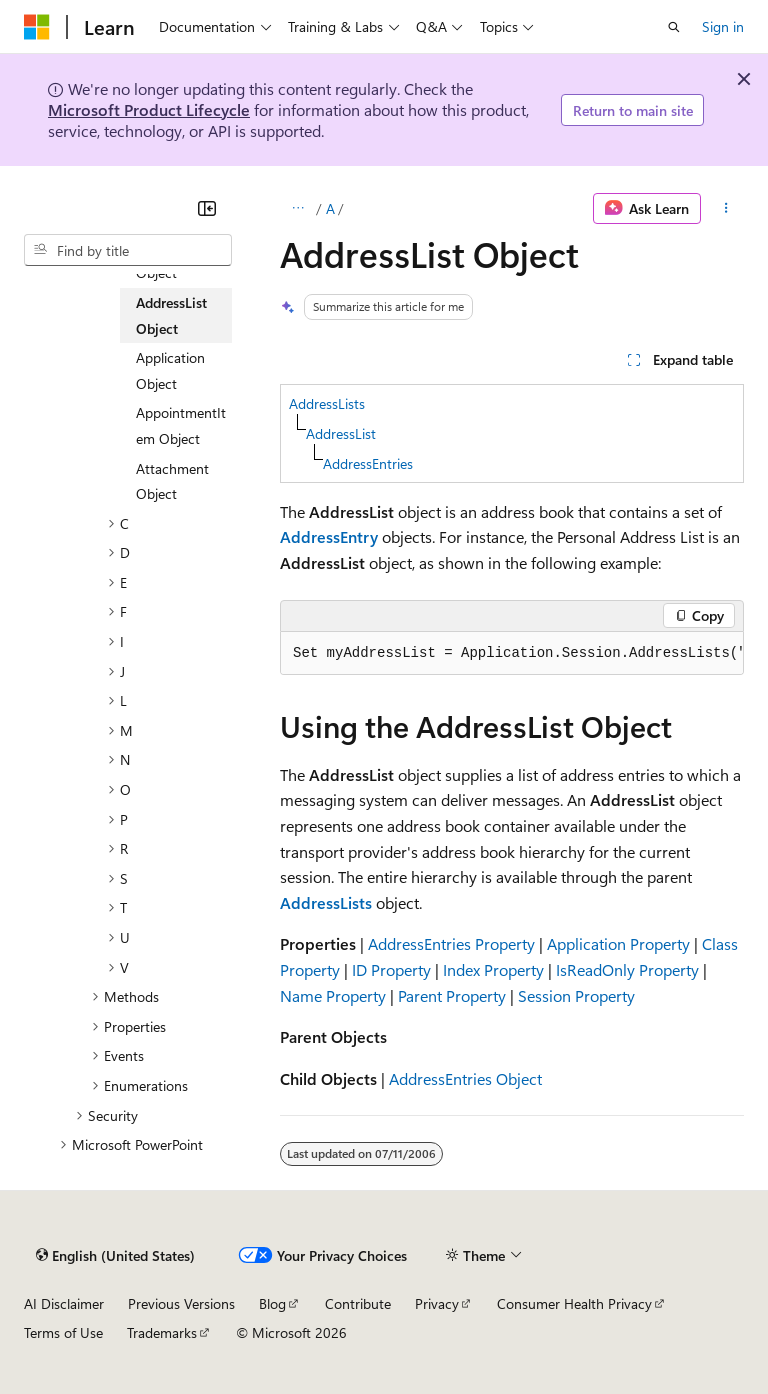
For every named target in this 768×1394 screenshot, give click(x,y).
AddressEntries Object (465, 1078)
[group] (512, 654)
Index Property (493, 969)
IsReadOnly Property (627, 969)
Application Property (618, 943)
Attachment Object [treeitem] (172, 481)
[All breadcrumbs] (297, 209)
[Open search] (674, 27)
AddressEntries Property (451, 943)
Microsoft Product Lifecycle (149, 109)
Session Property (576, 995)
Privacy (437, 1303)
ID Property (391, 969)
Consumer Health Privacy (574, 1303)
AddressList (341, 433)
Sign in (723, 26)
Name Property (333, 995)
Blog (272, 1303)
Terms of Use (63, 1332)
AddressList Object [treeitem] (171, 315)
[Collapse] (207, 208)
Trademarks (162, 1332)
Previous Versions (181, 1303)
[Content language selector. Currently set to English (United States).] (115, 1255)
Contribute (358, 1303)
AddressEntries (368, 463)
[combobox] (128, 250)
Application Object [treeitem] (170, 370)
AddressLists (327, 403)
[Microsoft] (37, 27)
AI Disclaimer (64, 1303)
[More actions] (726, 209)
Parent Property (452, 995)
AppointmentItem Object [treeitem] (181, 425)
